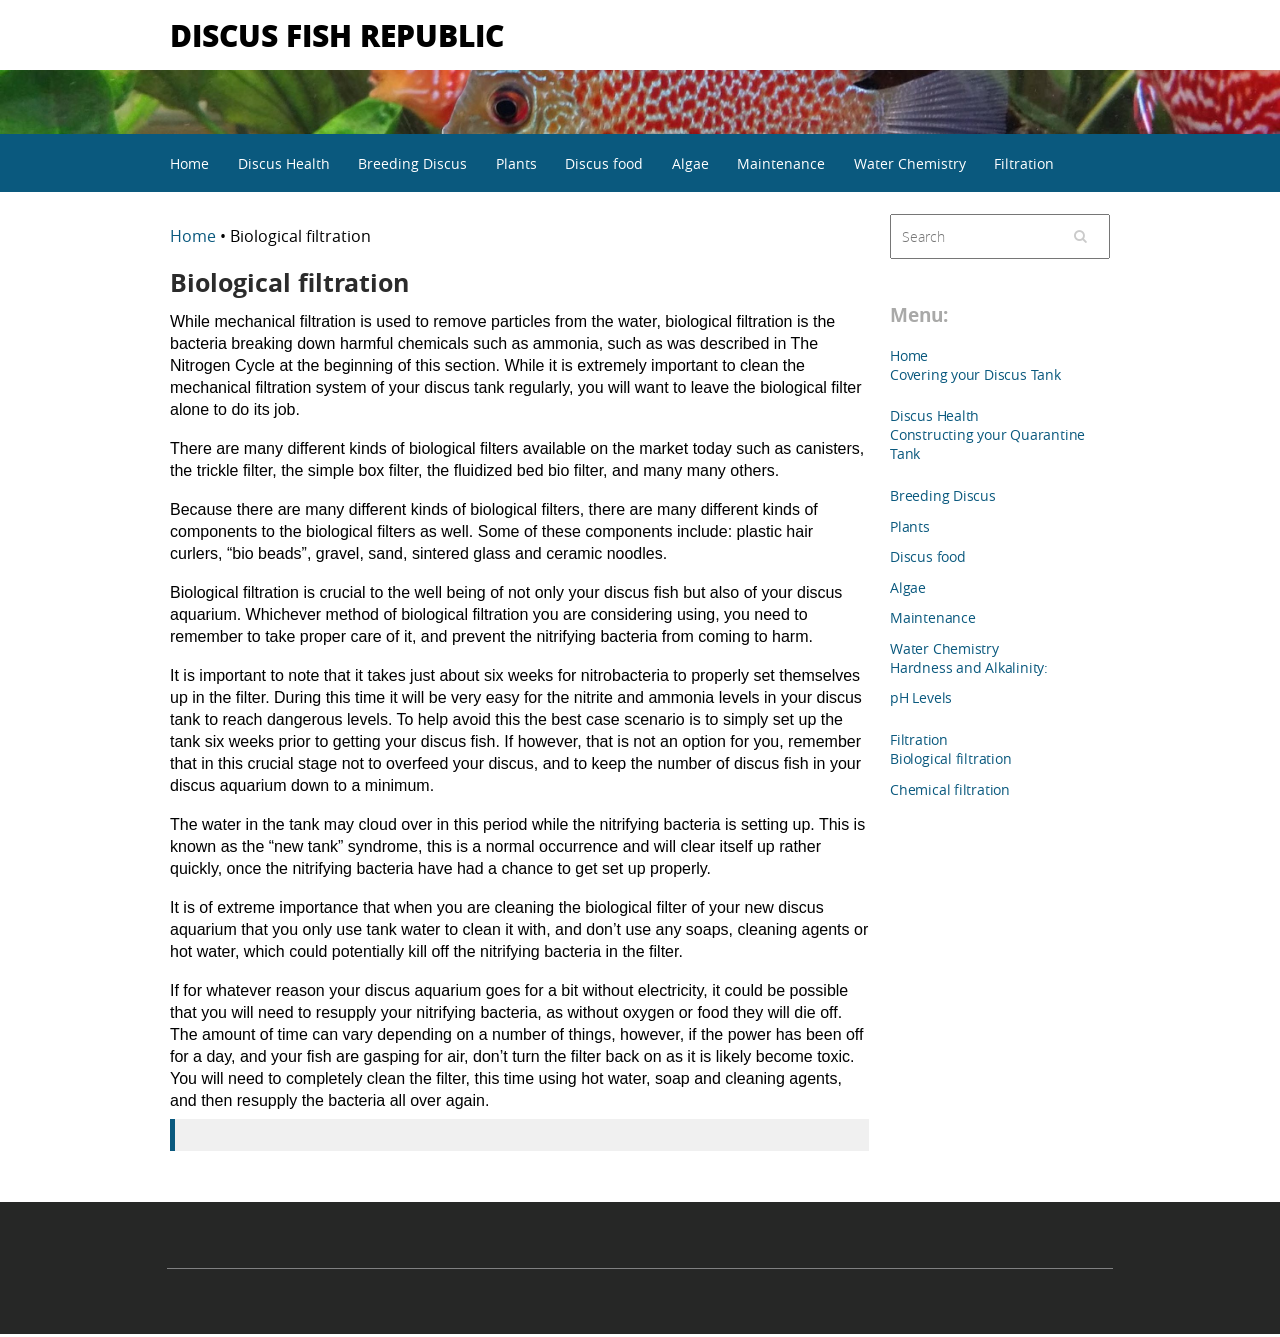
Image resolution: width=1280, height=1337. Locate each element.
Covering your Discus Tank (975, 374)
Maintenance (781, 163)
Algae (690, 163)
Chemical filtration (950, 789)
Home (189, 163)
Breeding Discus (412, 163)
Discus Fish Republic (337, 34)
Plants (516, 163)
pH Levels (921, 697)
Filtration (1024, 163)
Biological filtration (951, 758)
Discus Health (284, 163)
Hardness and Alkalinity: (969, 667)
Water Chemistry (910, 163)
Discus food (604, 163)
